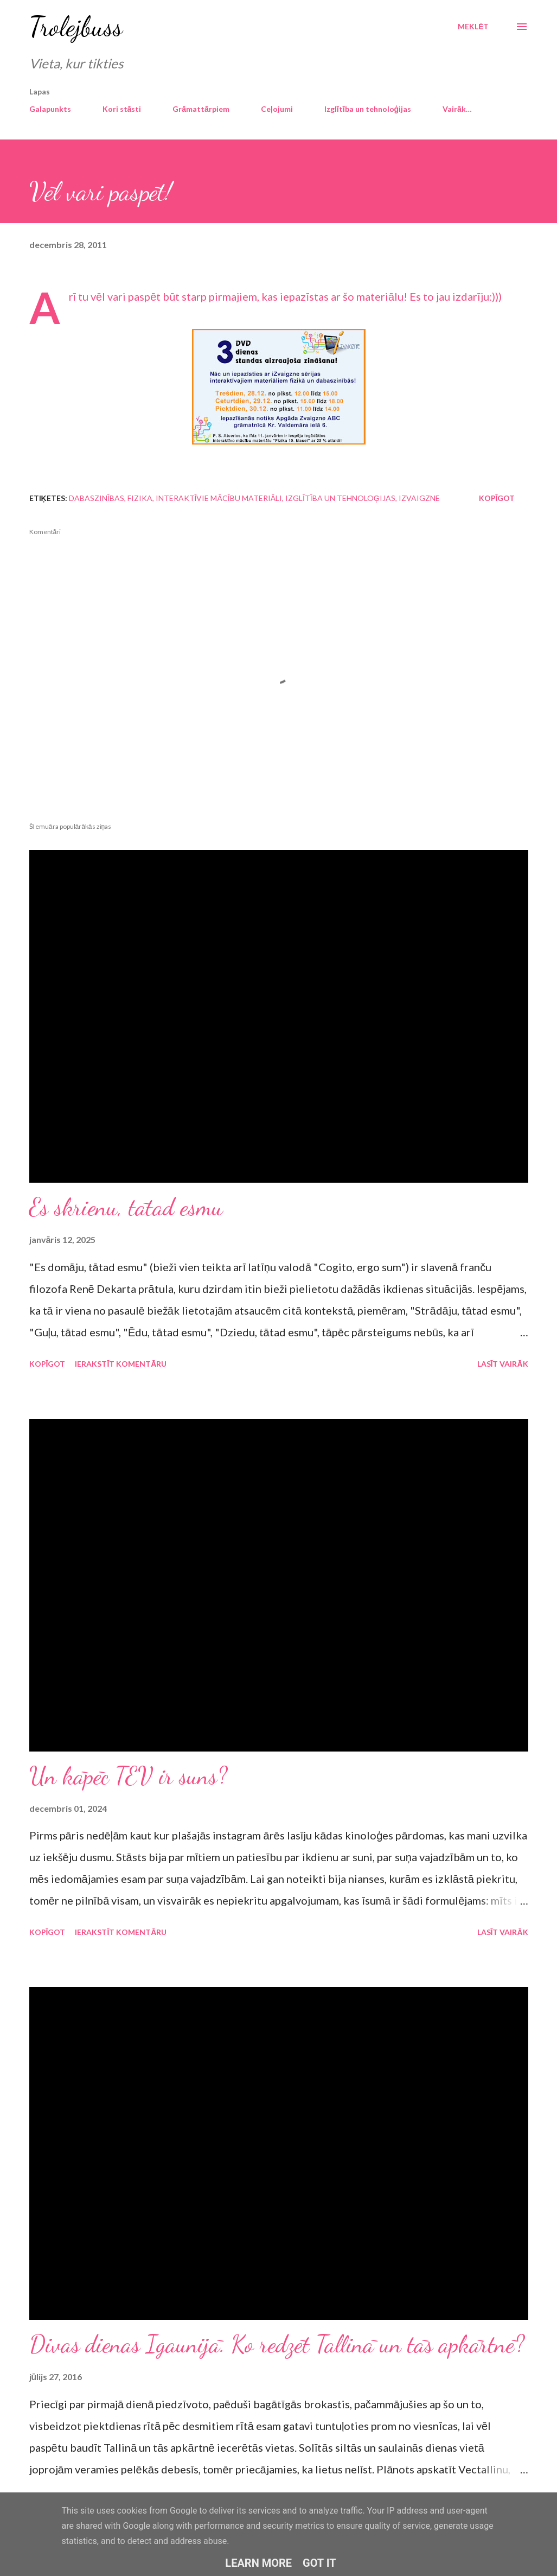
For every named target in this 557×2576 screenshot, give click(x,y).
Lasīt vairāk (502, 1363)
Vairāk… (457, 108)
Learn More (258, 2562)
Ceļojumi (277, 108)
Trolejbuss (76, 26)
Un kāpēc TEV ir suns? (128, 1776)
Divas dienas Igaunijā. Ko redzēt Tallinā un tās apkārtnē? (276, 2344)
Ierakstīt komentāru (121, 1363)
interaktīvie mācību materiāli (219, 498)
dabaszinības (96, 498)
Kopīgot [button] (497, 498)
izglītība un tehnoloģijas (340, 498)
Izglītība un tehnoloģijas (367, 108)
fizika (139, 498)
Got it (319, 2562)
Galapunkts (50, 108)
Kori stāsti (122, 108)
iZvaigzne (419, 498)
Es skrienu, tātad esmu (126, 1207)
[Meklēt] (473, 26)
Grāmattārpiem (200, 108)
